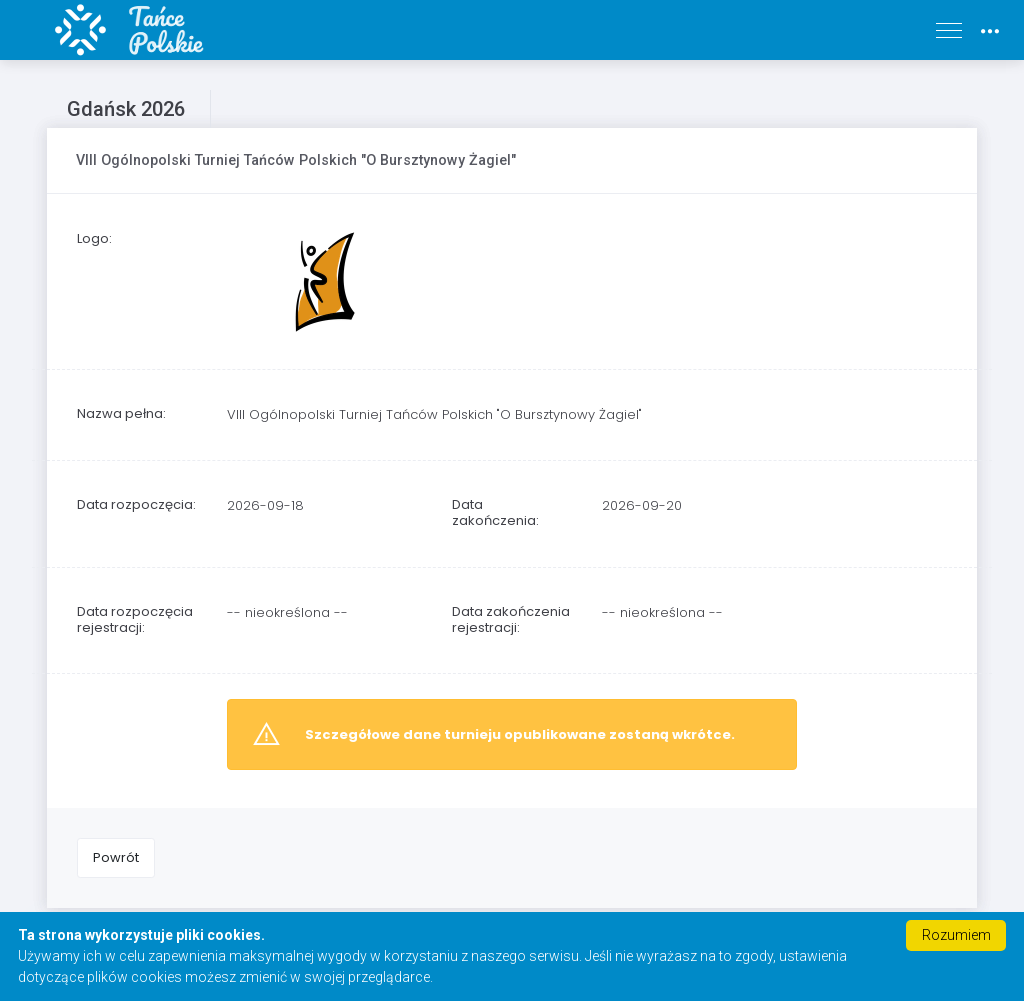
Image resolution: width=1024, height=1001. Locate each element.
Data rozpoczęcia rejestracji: (135, 619)
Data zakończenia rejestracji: (511, 619)
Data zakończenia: (495, 512)
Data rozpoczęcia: (136, 504)
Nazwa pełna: (121, 413)
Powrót (116, 857)
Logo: (94, 238)
